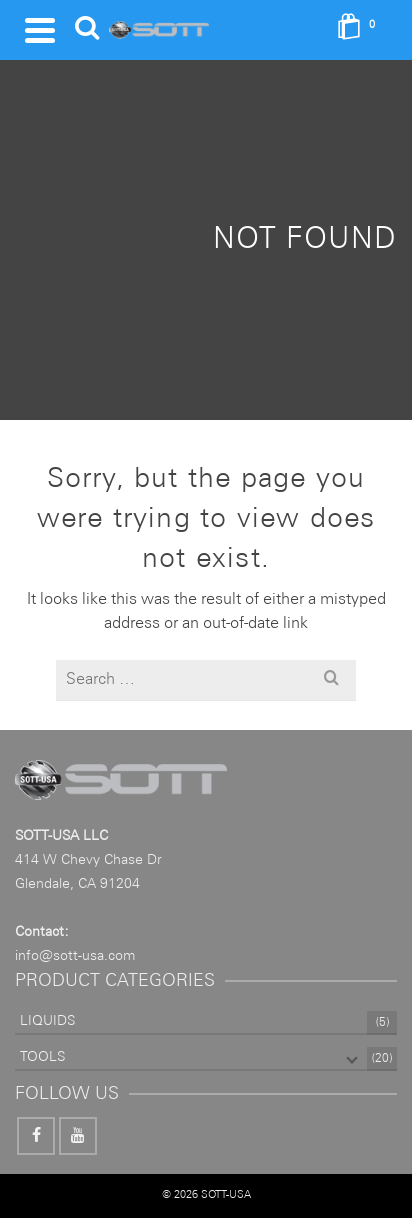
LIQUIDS (47, 1021)
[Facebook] (36, 1136)
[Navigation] (40, 30)
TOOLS (42, 1057)
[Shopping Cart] (362, 30)
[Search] (87, 30)
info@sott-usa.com (75, 956)
